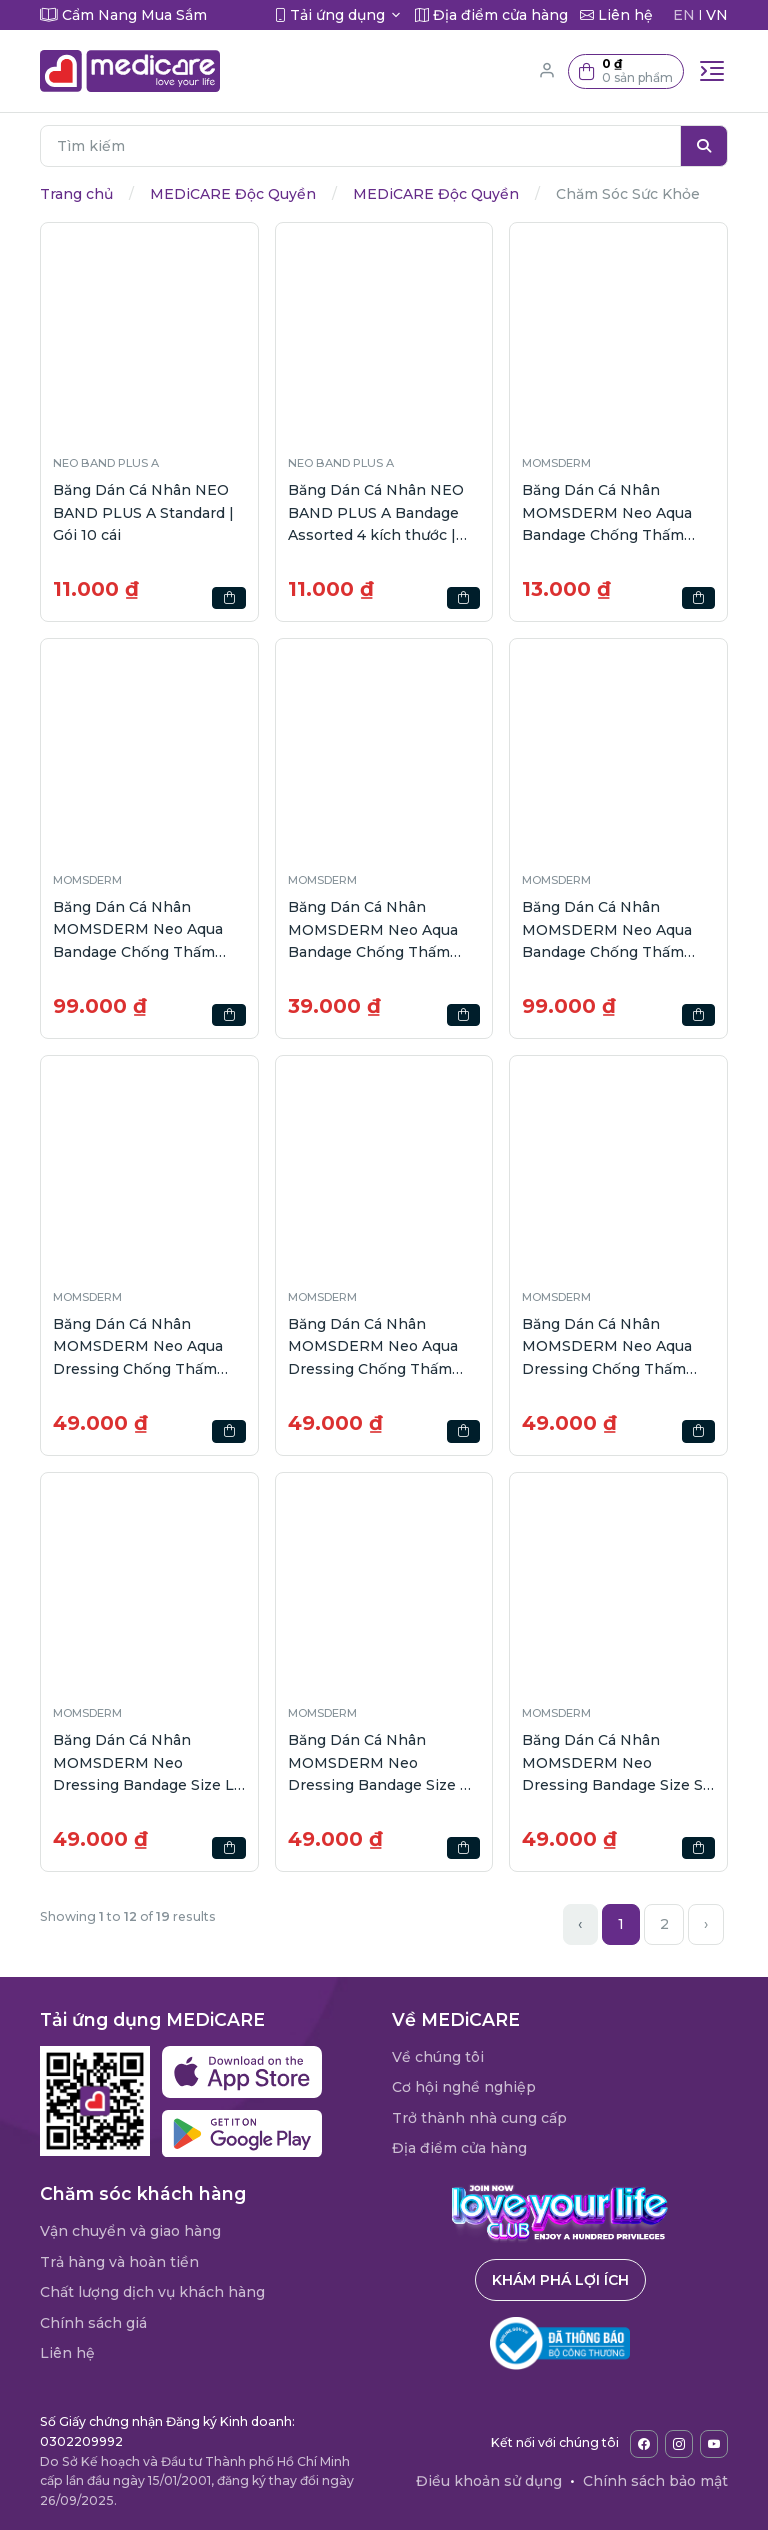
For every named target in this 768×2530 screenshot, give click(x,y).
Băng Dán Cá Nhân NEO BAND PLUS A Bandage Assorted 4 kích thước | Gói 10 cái (376, 513)
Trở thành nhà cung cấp (479, 2118)
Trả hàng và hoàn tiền (119, 2262)
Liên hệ (67, 2353)
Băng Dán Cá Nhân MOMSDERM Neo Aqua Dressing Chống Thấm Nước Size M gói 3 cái (373, 1347)
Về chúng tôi (438, 2057)
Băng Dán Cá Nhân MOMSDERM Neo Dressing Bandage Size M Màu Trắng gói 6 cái (381, 1763)
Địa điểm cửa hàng (459, 2148)
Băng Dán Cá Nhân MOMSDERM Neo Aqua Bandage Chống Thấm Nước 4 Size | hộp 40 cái (140, 930)
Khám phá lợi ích (560, 2280)
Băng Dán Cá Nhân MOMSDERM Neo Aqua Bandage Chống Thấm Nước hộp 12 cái (373, 930)
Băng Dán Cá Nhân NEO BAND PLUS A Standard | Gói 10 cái (143, 512)
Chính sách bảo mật (655, 2481)
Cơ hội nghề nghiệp (464, 2087)
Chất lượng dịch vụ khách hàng (152, 2292)
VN (717, 15)
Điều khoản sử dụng (489, 2481)
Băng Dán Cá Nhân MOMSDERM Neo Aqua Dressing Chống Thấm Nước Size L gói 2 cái (138, 1347)
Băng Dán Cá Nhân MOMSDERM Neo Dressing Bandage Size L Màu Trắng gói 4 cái (143, 1763)
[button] (626, 71)
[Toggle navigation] (712, 71)
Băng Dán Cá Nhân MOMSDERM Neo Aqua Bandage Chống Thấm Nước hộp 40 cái (607, 930)
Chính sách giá (93, 2323)
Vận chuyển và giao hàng (130, 2231)
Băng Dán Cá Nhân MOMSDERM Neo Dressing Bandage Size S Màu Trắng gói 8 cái (612, 1763)
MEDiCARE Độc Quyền (233, 194)
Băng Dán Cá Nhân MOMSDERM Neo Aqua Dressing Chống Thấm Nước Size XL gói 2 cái (607, 1347)
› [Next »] (706, 1924)
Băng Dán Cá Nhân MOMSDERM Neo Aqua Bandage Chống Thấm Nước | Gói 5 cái (607, 513)
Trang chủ (76, 194)
